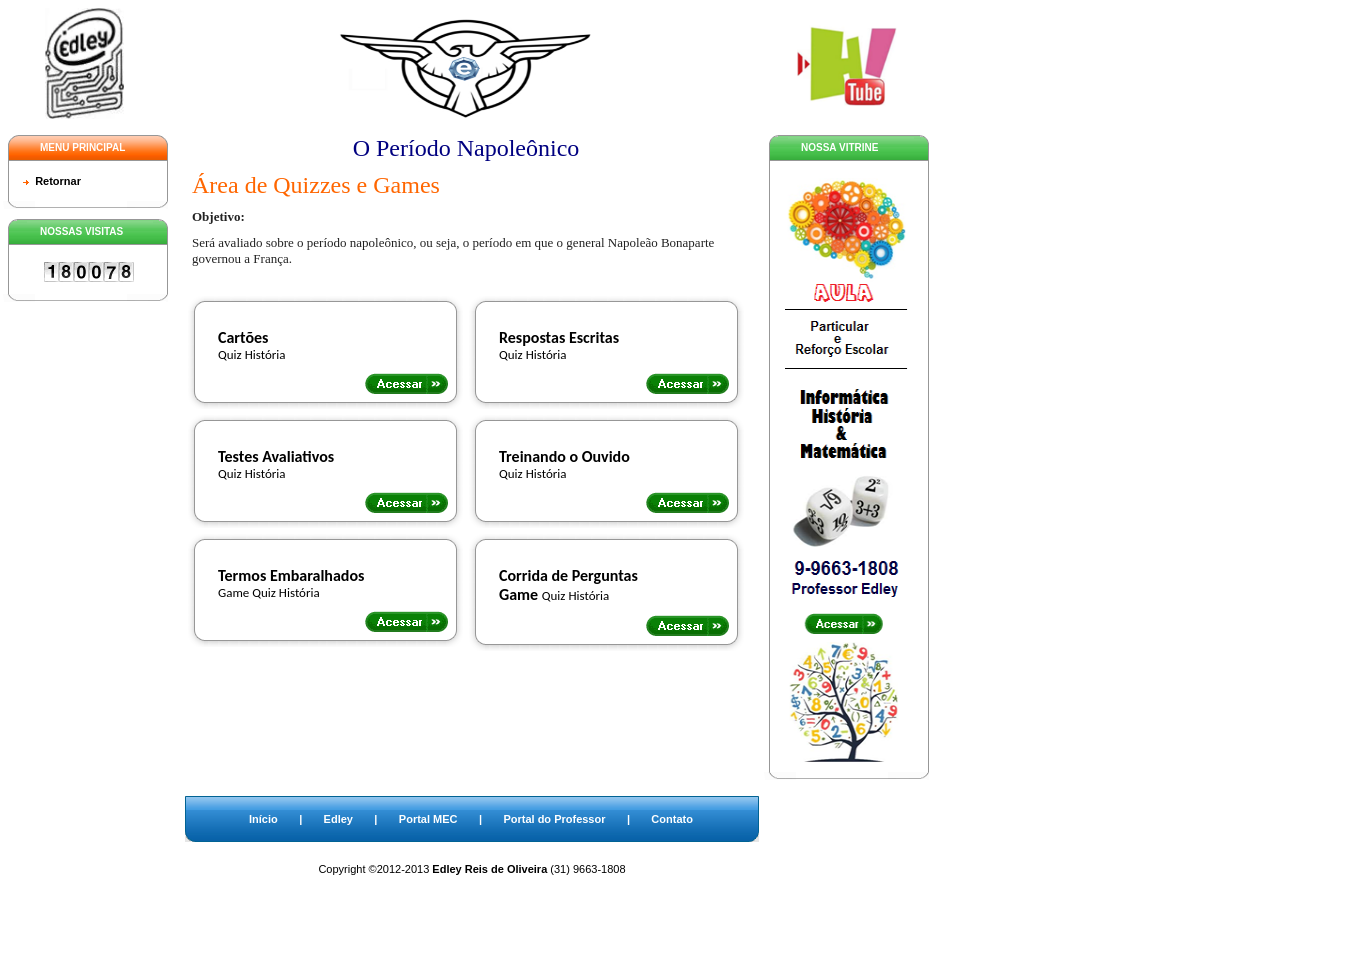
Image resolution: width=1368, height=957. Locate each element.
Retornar (58, 181)
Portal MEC (428, 819)
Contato (672, 819)
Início (263, 819)
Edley (338, 819)
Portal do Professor (554, 819)
